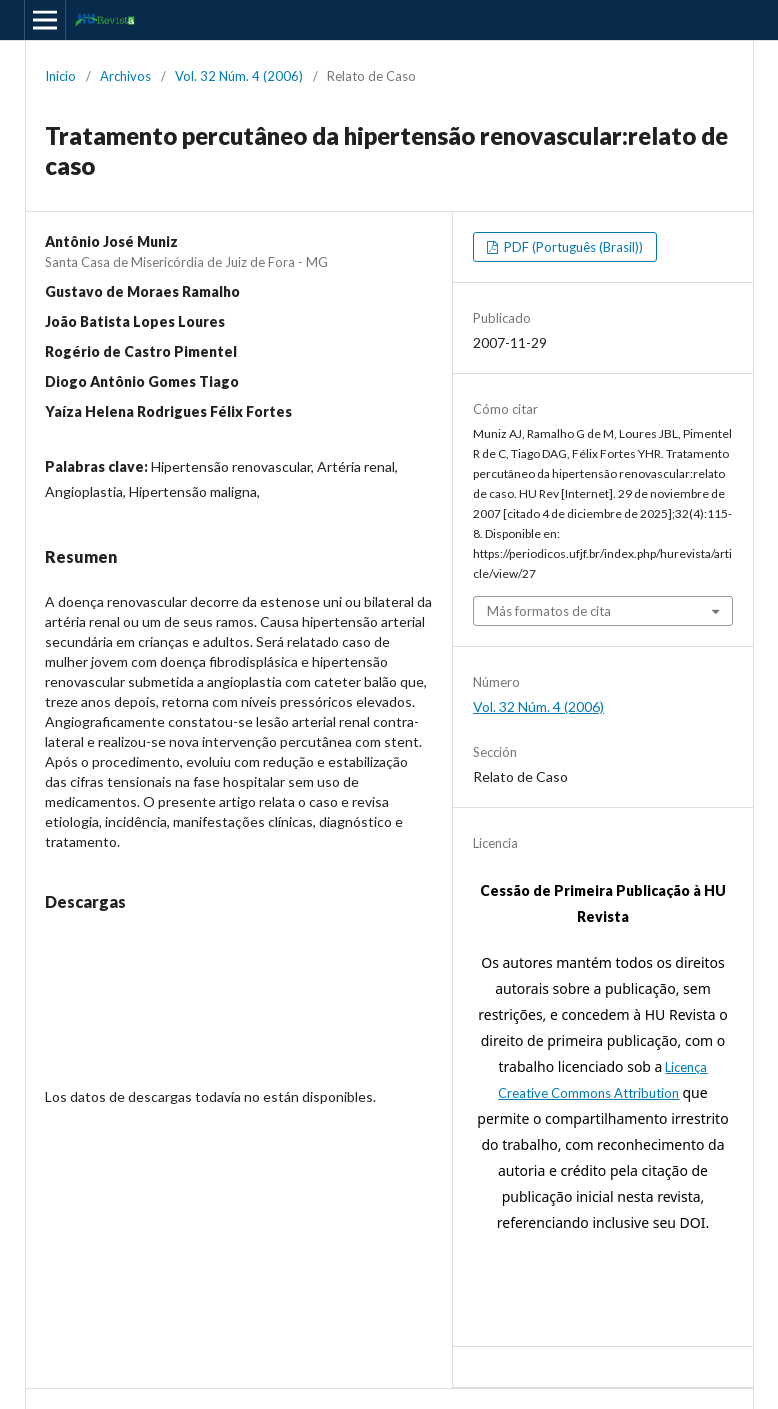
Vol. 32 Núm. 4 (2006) (239, 76)
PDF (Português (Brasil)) (572, 247)
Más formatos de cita (549, 611)
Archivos (125, 76)
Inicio (60, 76)
